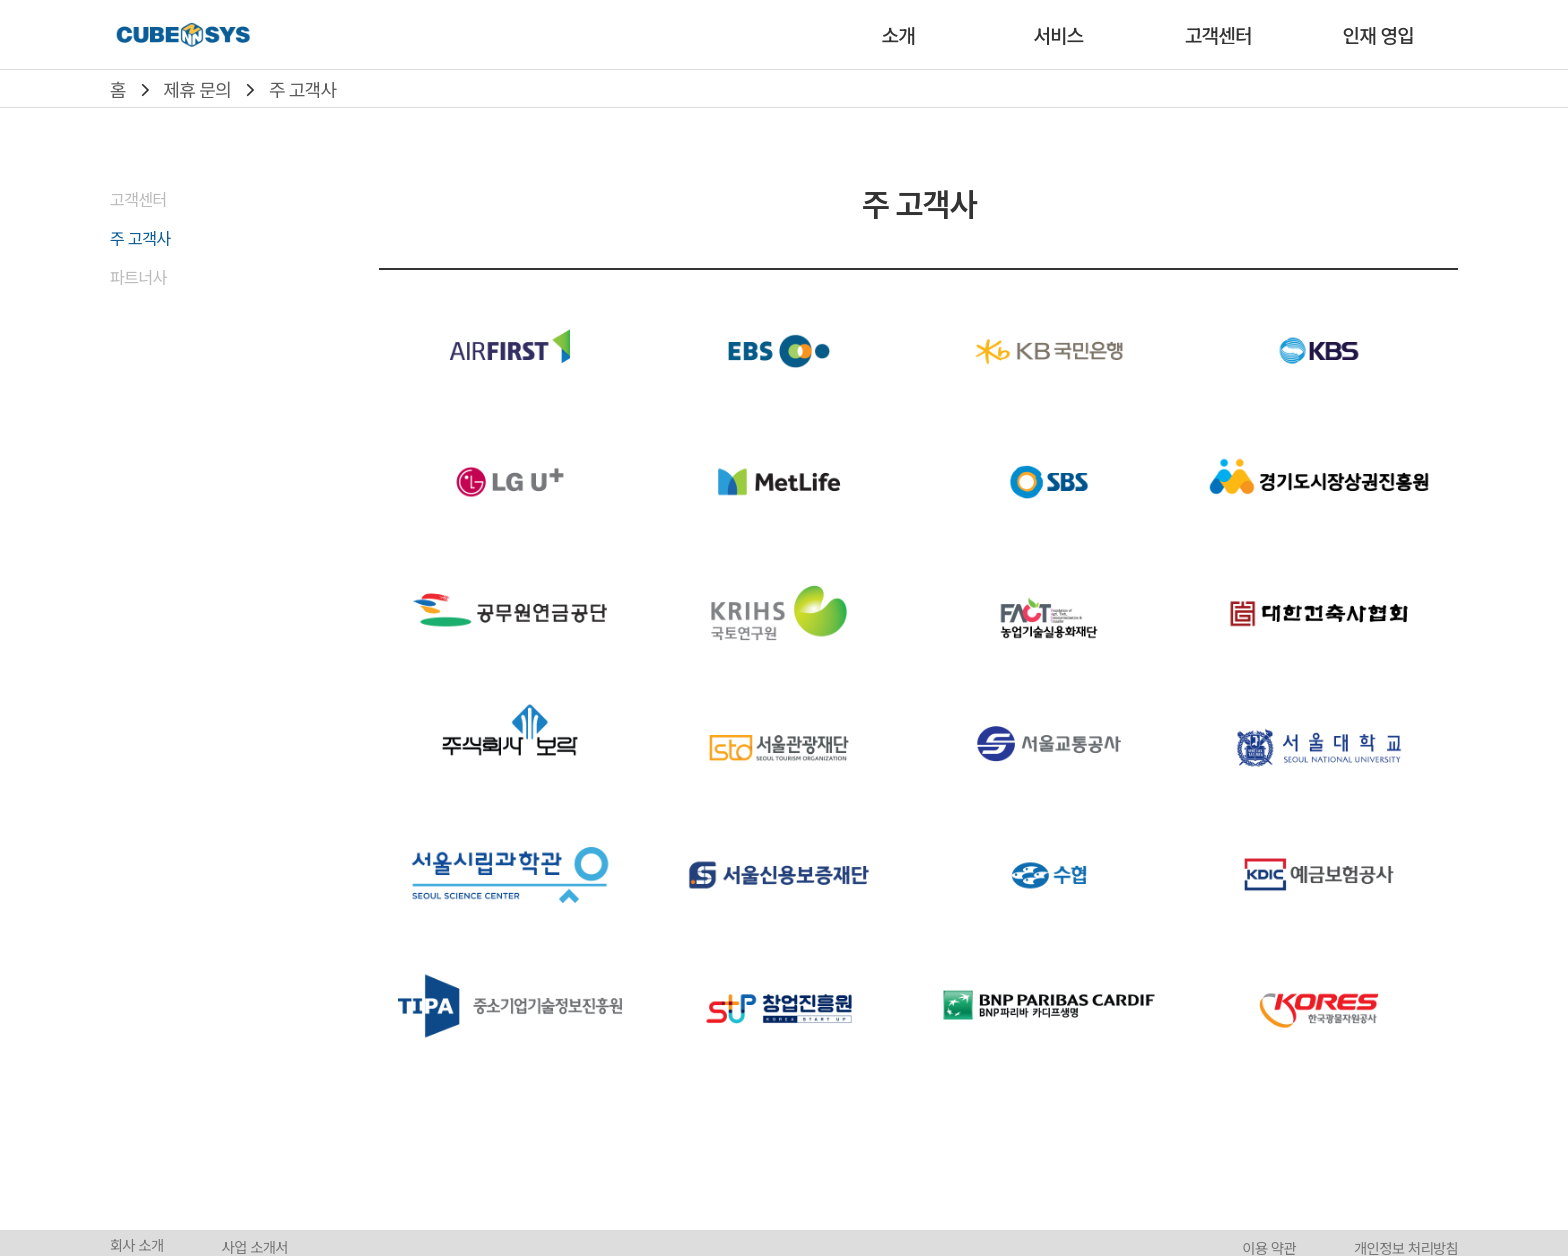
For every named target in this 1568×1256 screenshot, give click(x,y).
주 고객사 (302, 89)
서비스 (1058, 35)
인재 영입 (1378, 35)
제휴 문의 (197, 89)
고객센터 (1218, 35)
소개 (898, 35)
